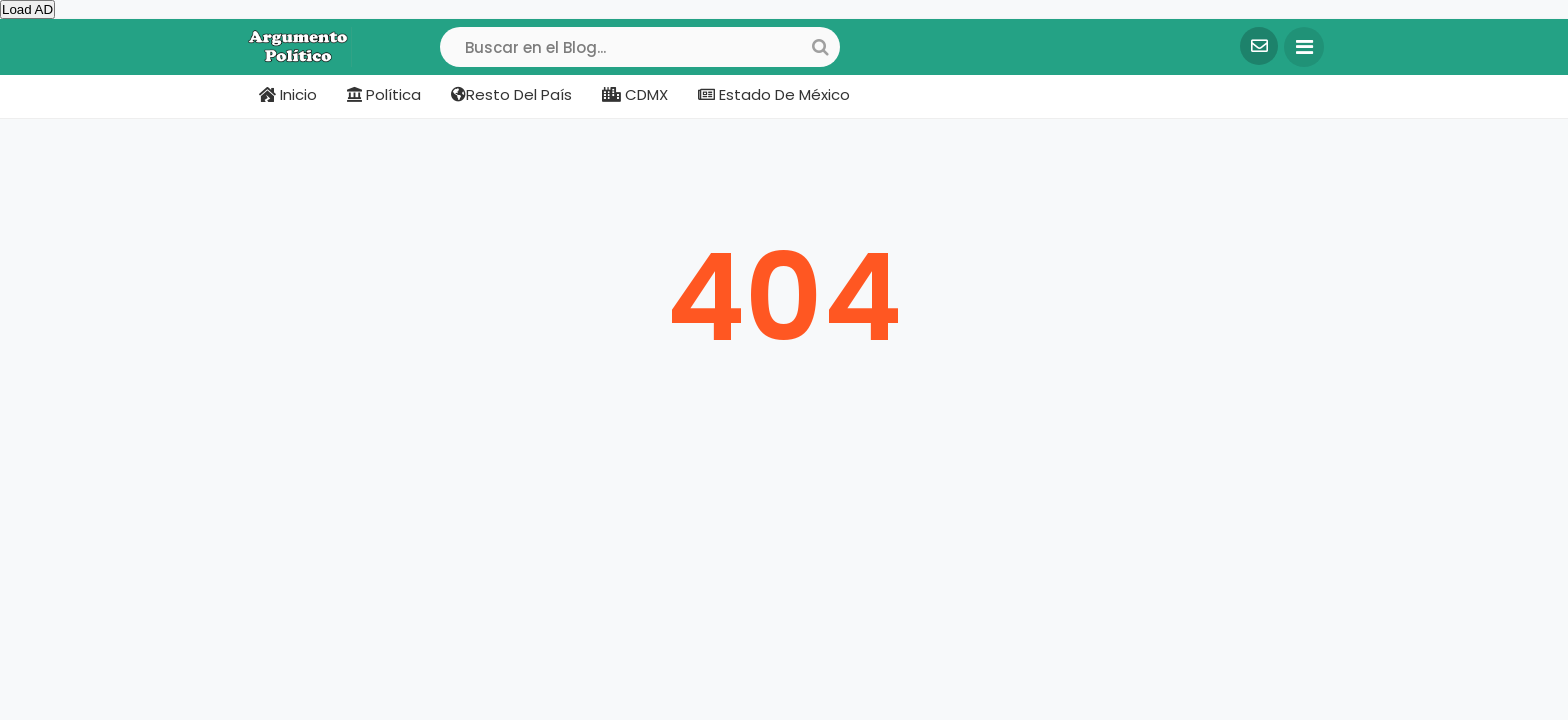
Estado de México (774, 94)
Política (384, 94)
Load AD (27, 9)
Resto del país (511, 94)
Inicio (288, 94)
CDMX (635, 94)
